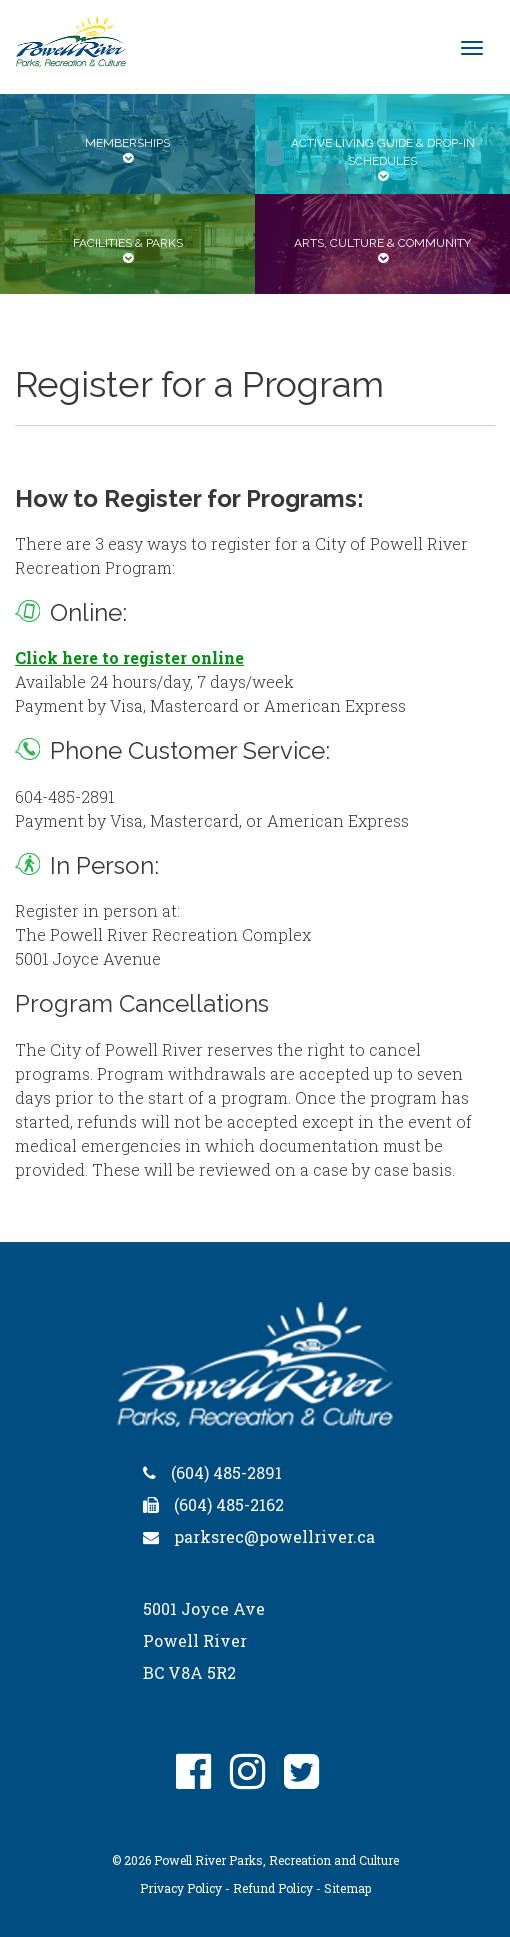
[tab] (127, 144)
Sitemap (347, 1888)
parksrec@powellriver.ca (274, 1536)
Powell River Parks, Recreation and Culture (276, 1860)
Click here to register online (129, 657)
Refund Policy (273, 1888)
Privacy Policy (181, 1888)
